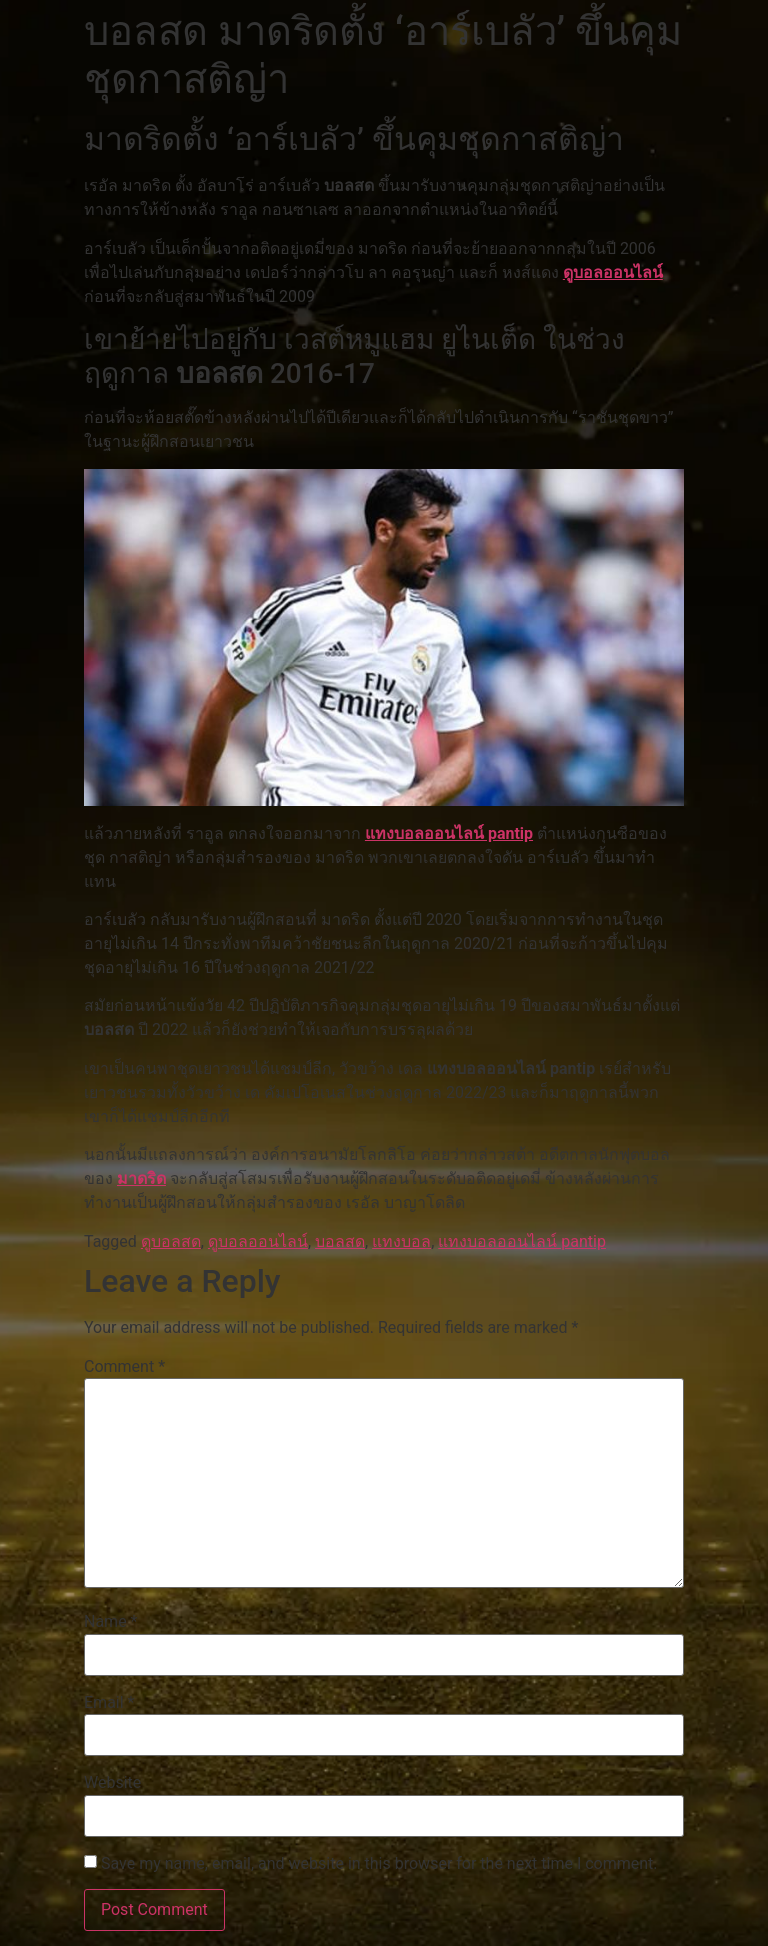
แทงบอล (401, 1241)
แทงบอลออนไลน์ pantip (449, 833)
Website (112, 1783)
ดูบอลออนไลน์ (613, 272)
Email (109, 1703)
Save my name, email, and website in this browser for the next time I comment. (379, 1864)
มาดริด (141, 1178)
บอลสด (340, 1241)
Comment (124, 1367)
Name (111, 1622)
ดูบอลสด (171, 1241)
